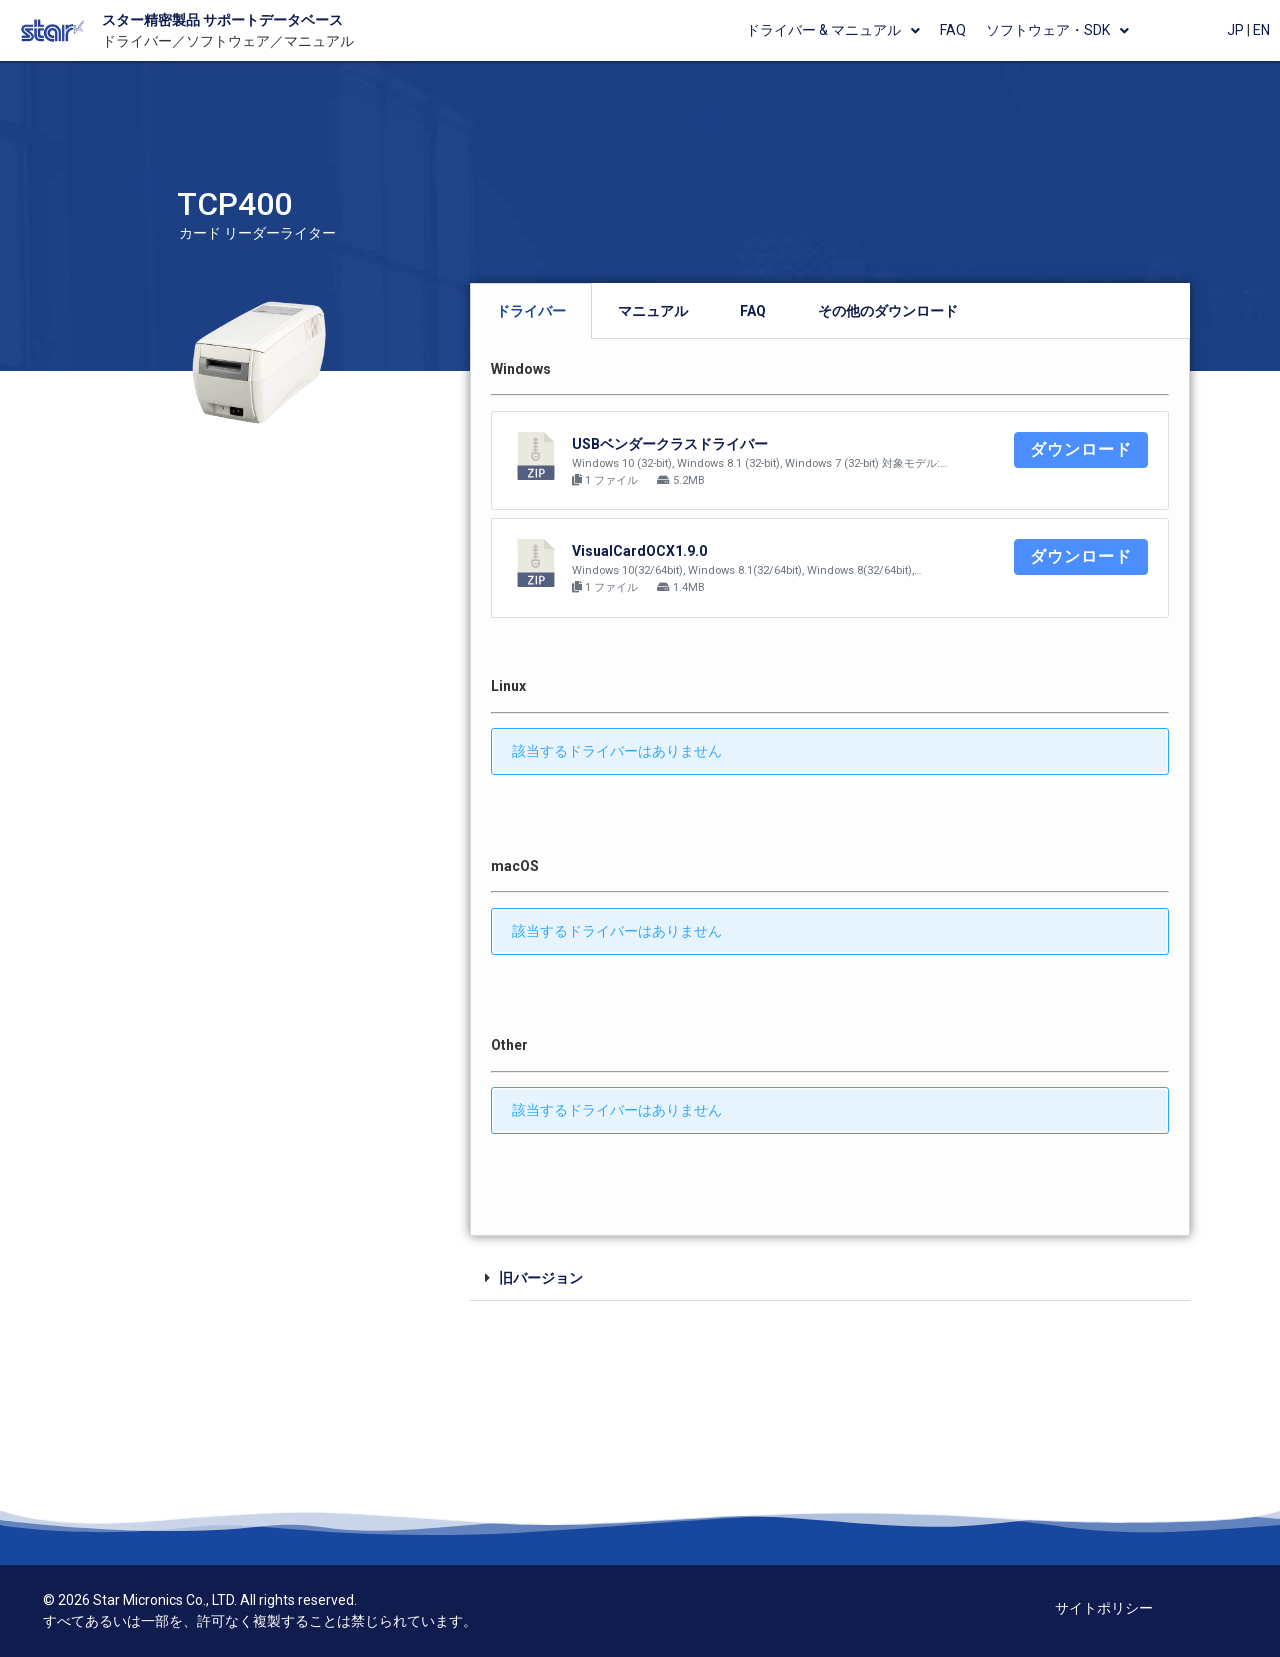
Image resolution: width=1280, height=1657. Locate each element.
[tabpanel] (830, 787)
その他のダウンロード (888, 311)
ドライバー (531, 311)
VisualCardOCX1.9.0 (639, 551)
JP (1235, 30)
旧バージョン (541, 1278)
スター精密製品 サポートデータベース (222, 20)
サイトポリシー (1104, 1608)
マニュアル (653, 311)
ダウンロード (1081, 449)
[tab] (531, 311)
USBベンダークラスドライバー (670, 444)
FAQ (753, 311)
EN (1261, 30)
